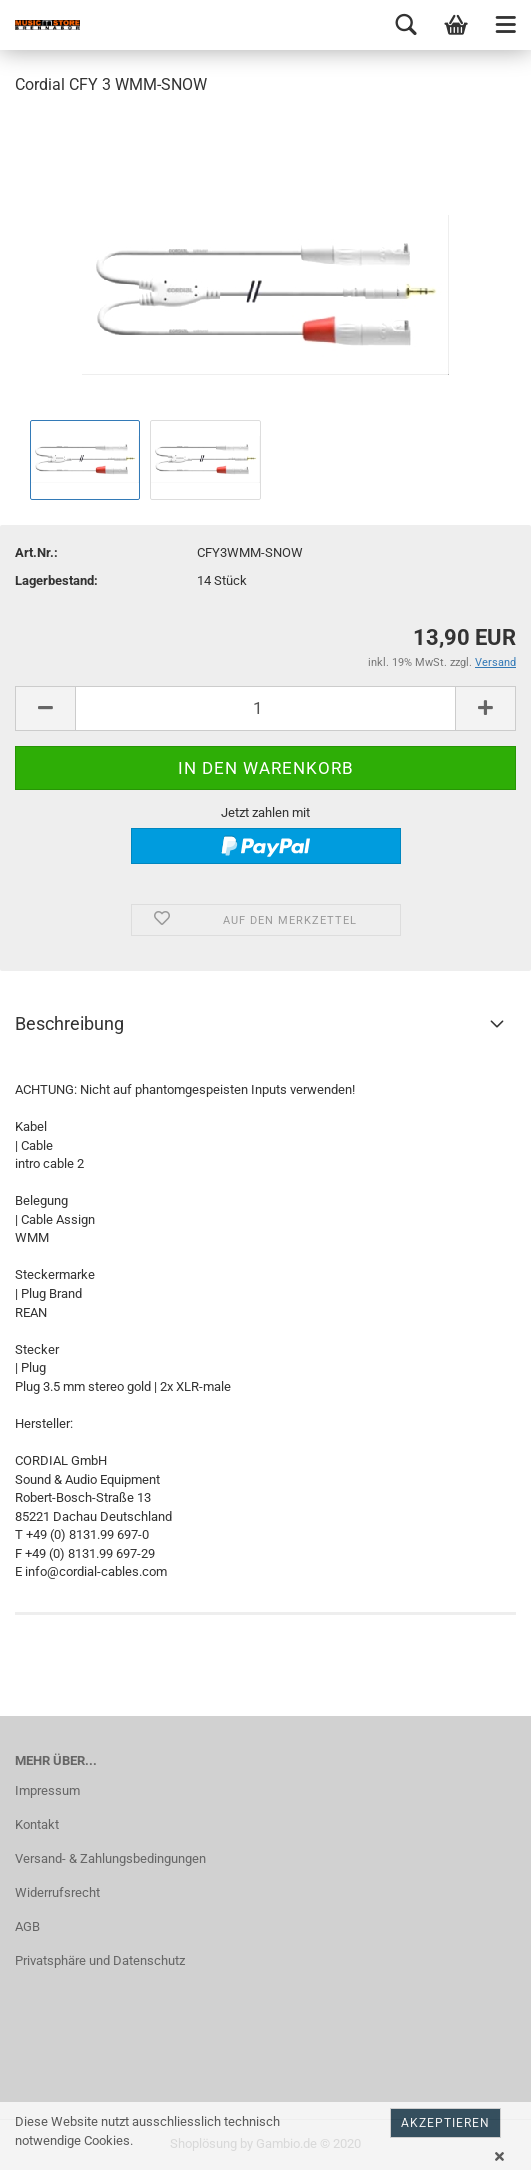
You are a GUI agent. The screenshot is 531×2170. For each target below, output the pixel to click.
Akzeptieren (445, 2123)
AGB (27, 1926)
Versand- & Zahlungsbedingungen (110, 1858)
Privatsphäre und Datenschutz (100, 1960)
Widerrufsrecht (57, 1892)
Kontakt (37, 1824)
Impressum (47, 1790)
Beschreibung (69, 1023)
